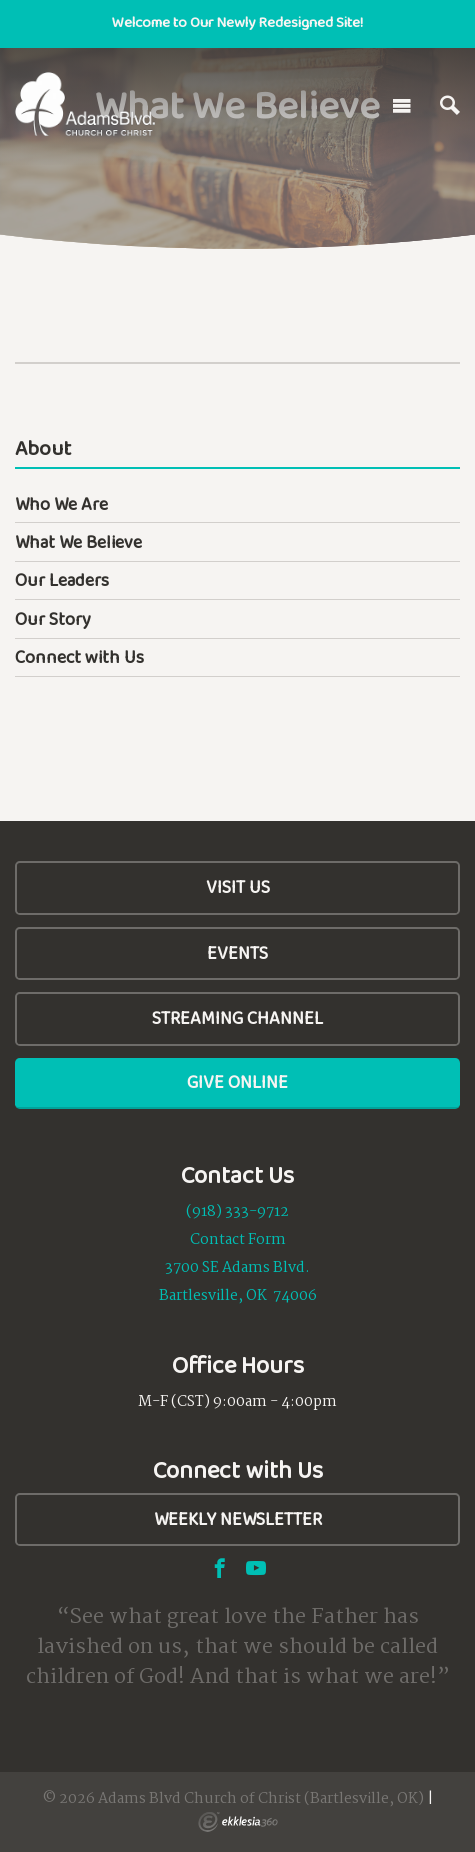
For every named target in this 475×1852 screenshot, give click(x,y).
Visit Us (238, 887)
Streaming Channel (237, 1018)
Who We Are (61, 504)
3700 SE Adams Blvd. (237, 1268)
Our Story (53, 619)
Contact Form (238, 1240)
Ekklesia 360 (238, 1822)
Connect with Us (79, 657)
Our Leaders (62, 580)
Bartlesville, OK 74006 (238, 1296)
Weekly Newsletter (238, 1519)
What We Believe (78, 542)
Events (237, 953)
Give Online (237, 1082)
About (43, 449)
